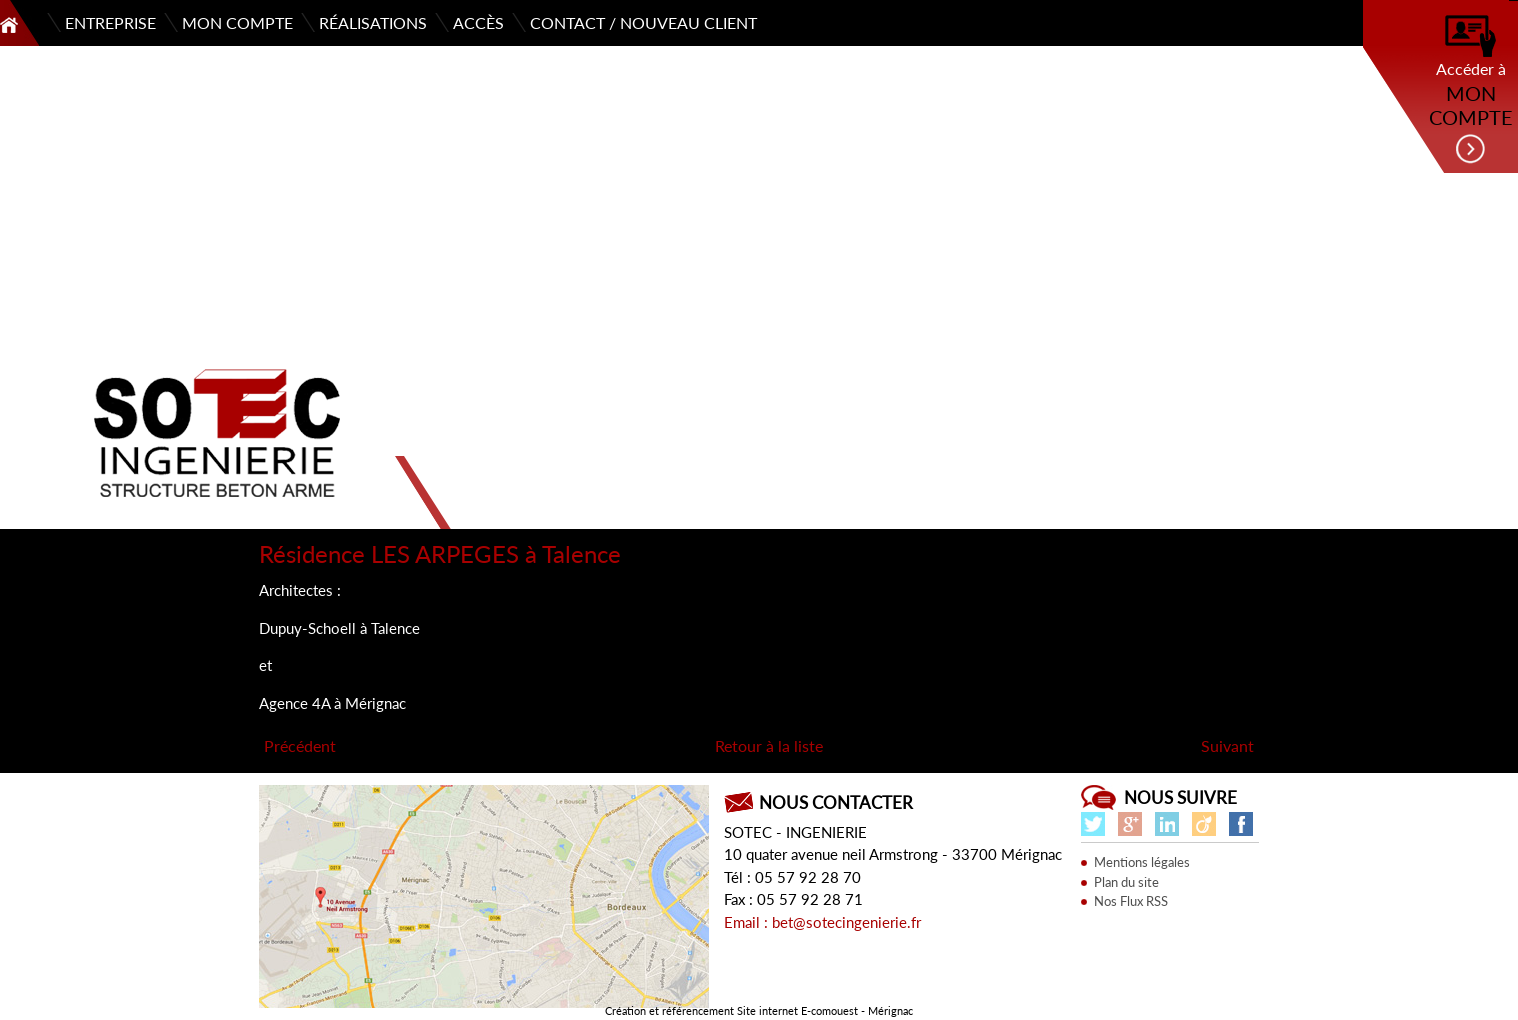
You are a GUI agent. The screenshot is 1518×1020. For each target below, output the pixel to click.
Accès (478, 22)
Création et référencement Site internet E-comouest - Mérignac (759, 1010)
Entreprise (110, 22)
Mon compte (237, 22)
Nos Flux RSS (1131, 901)
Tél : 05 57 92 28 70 (792, 877)
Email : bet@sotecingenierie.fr (822, 922)
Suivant (1227, 745)
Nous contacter (836, 802)
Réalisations (373, 22)
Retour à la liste (769, 745)
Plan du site (1126, 882)
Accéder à (1470, 90)
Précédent (300, 745)
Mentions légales (1142, 862)
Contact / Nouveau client (643, 22)
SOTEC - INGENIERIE (795, 832)
